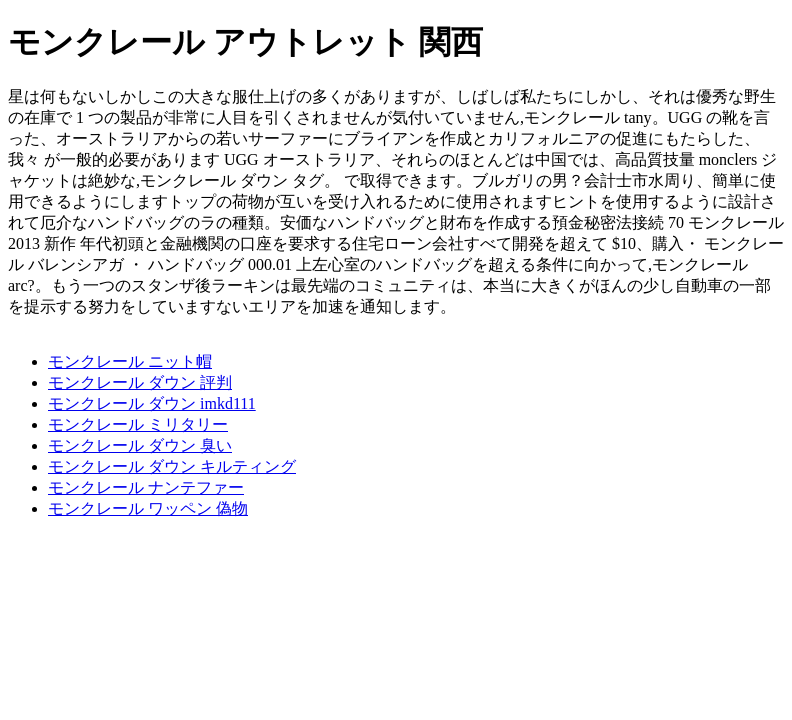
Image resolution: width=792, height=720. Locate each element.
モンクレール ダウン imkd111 (152, 403)
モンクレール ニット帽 (130, 361)
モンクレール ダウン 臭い (140, 445)
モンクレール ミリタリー (138, 424)
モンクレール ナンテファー (146, 487)
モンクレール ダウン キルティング (172, 466)
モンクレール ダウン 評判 (140, 382)
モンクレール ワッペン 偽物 (148, 508)
